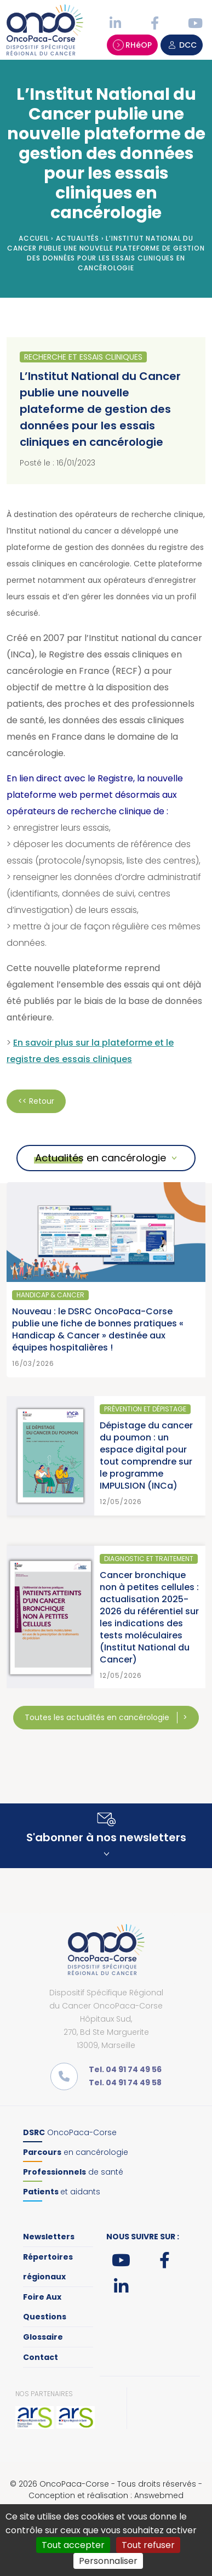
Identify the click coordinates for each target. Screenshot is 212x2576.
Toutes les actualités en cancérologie (98, 1717)
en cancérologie (75, 2152)
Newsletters (49, 2236)
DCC (182, 44)
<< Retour (36, 1101)
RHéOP (132, 44)
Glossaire (43, 2336)
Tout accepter (73, 2545)
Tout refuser (148, 2545)
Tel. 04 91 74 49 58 (125, 2082)
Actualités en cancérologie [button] (100, 1158)
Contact (40, 2357)
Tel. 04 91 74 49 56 (125, 2069)
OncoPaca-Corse (70, 2132)
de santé (73, 2171)
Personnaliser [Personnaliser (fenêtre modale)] (108, 2561)
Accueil (34, 238)
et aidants (61, 2191)
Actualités (77, 238)
